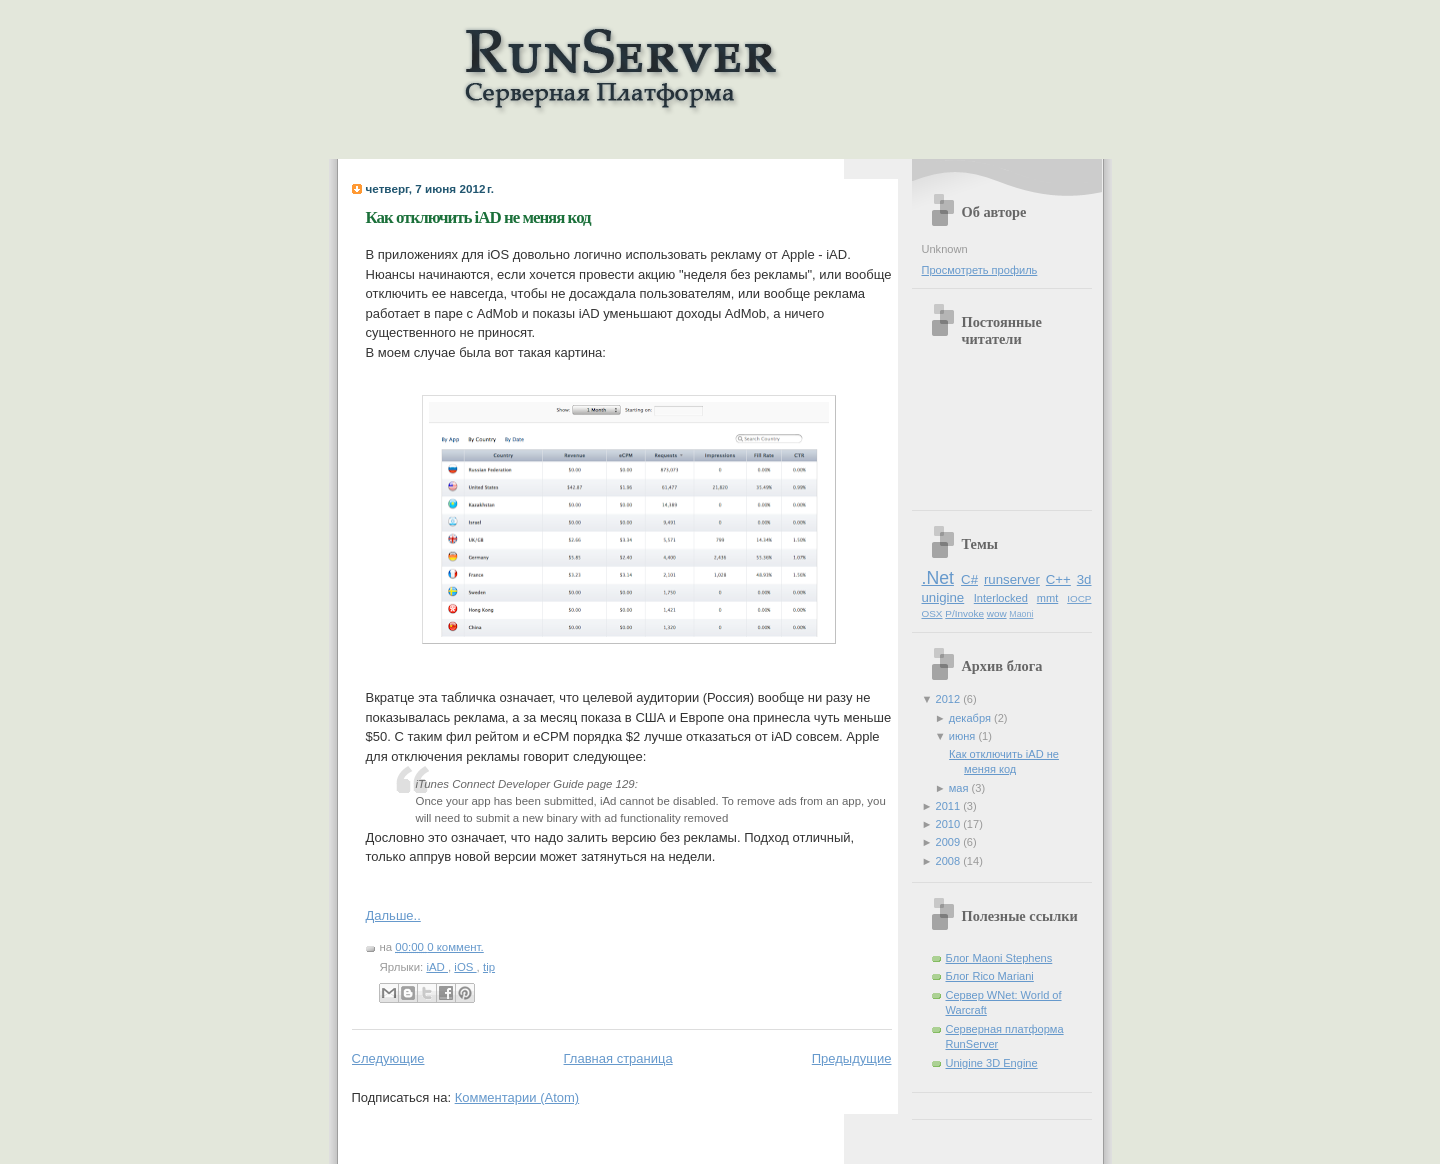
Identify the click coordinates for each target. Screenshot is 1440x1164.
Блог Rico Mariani (990, 976)
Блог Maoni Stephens (999, 958)
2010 (950, 824)
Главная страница (618, 1058)
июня (964, 736)
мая (960, 788)
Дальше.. (393, 915)
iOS (465, 967)
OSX (932, 613)
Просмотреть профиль (980, 270)
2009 (950, 842)
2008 (950, 861)
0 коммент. (455, 947)
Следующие (388, 1058)
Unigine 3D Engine (992, 1063)
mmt (1047, 598)
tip (489, 967)
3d (1084, 579)
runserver (1012, 579)
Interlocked (1001, 598)
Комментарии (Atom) (517, 1097)
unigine (943, 597)
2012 (950, 699)
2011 (950, 806)
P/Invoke (964, 613)
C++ (1058, 579)
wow (997, 613)
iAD (437, 967)
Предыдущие (852, 1058)
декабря (971, 718)
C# (969, 579)
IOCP (1079, 598)
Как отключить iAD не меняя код (478, 217)
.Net (938, 578)
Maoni (1021, 614)
